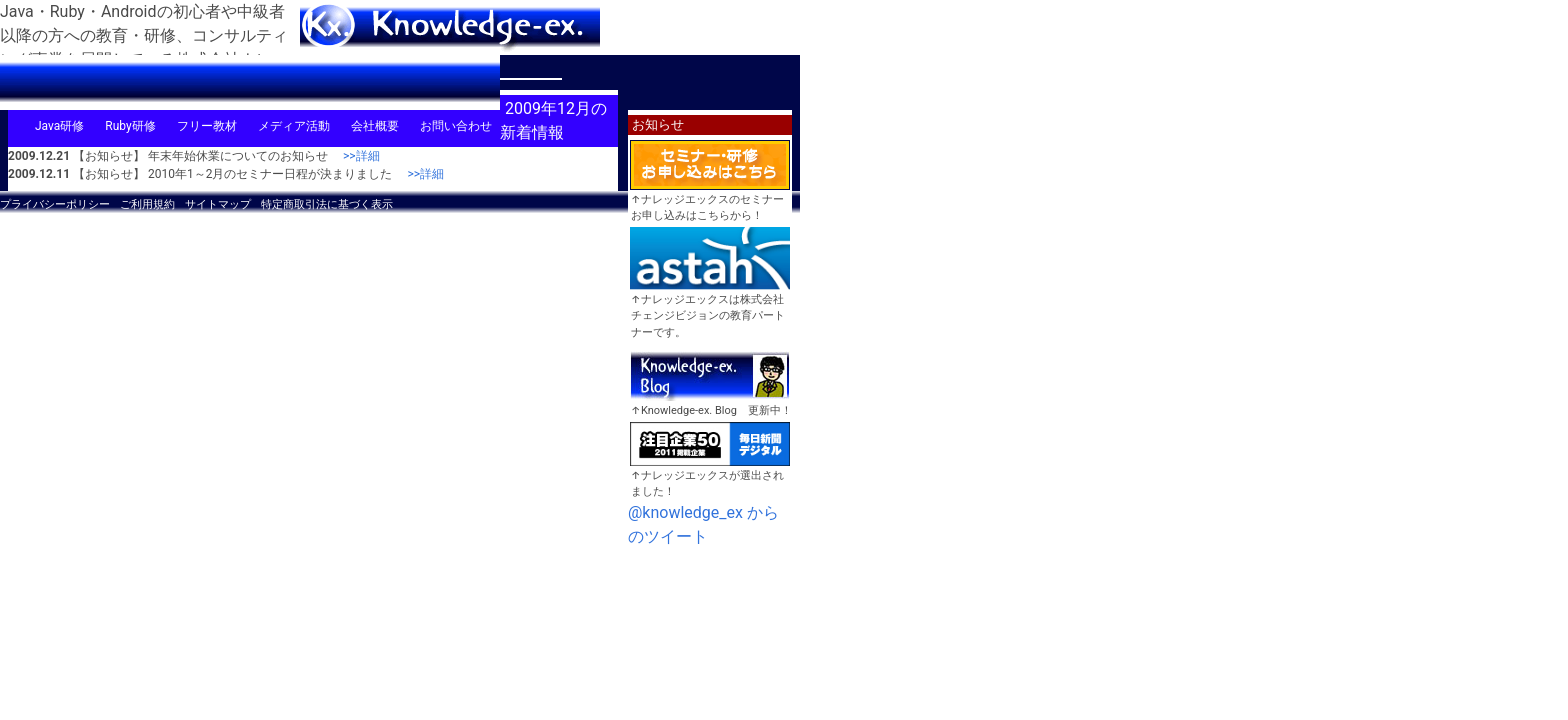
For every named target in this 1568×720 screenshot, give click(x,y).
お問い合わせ (456, 126)
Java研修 (59, 126)
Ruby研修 (130, 126)
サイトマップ (218, 204)
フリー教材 (207, 126)
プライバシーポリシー (55, 204)
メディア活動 (294, 126)
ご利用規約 (147, 204)
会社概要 (375, 126)
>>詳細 (355, 156)
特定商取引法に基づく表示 (327, 204)
